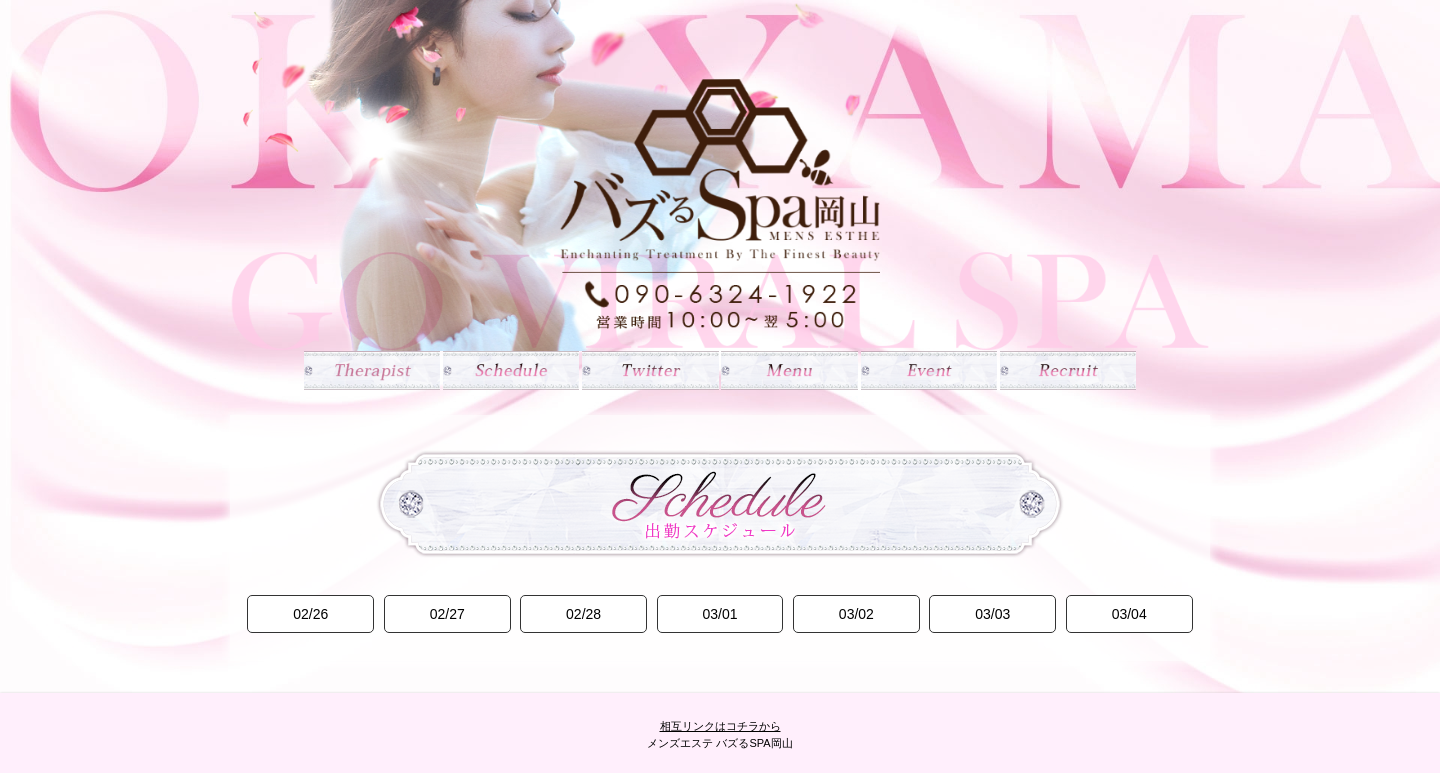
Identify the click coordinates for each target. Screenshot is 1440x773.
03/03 (992, 614)
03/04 (1129, 614)
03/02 (856, 614)
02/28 (583, 614)
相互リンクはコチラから (720, 726)
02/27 (447, 614)
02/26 (310, 614)
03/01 (719, 614)
